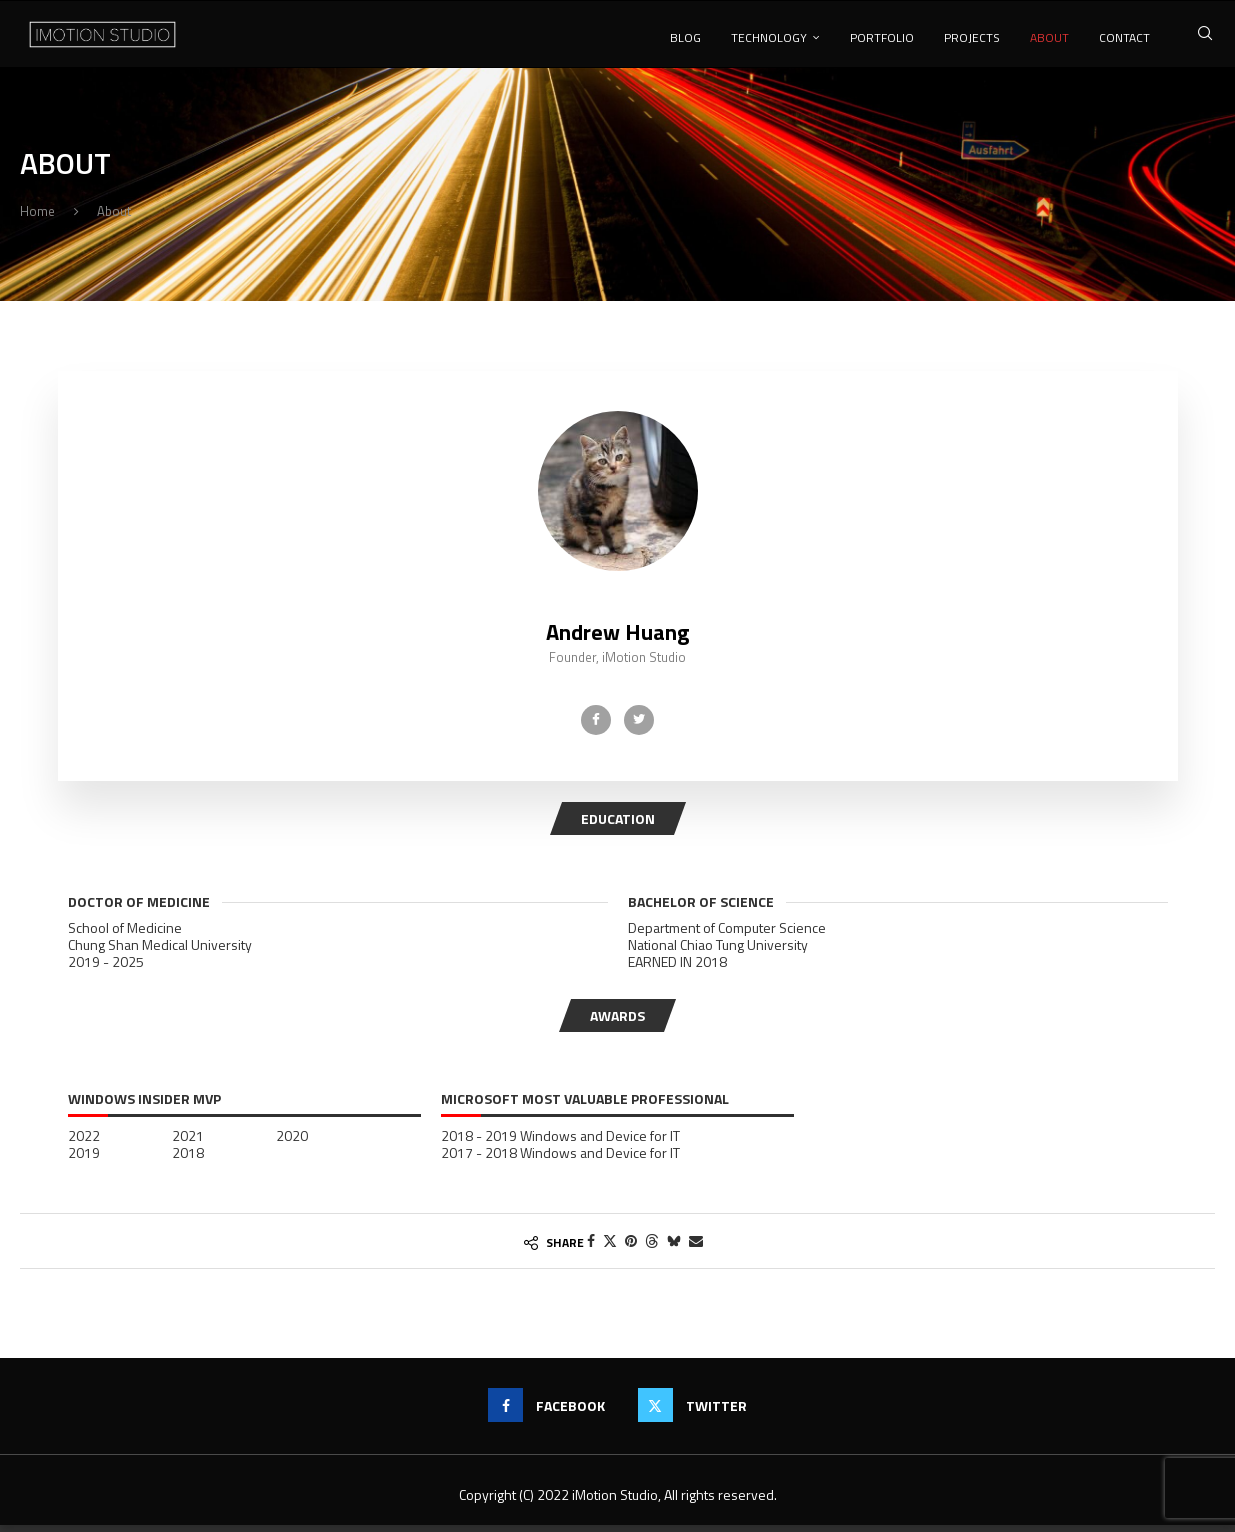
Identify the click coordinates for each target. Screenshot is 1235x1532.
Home (37, 218)
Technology (769, 37)
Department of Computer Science (727, 935)
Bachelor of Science (701, 909)
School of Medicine (125, 935)
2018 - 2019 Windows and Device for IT (560, 1143)
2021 (188, 1143)
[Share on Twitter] (610, 1247)
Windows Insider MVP (144, 1107)
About (1049, 37)
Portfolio (882, 37)
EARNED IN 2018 (677, 969)
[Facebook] (596, 727)
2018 (188, 1160)
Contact (1124, 37)
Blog (685, 37)
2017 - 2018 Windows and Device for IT (560, 1160)
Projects (972, 37)
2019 (84, 1160)
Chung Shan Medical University (160, 952)
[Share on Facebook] (591, 1247)
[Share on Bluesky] (674, 1247)
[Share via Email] (696, 1247)
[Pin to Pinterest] (631, 1247)
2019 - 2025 (106, 969)
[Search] (1205, 37)
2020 (292, 1143)
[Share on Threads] (652, 1247)
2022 (84, 1143)
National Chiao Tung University (718, 952)
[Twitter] (639, 727)
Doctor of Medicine (139, 909)
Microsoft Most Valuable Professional (585, 1107)
